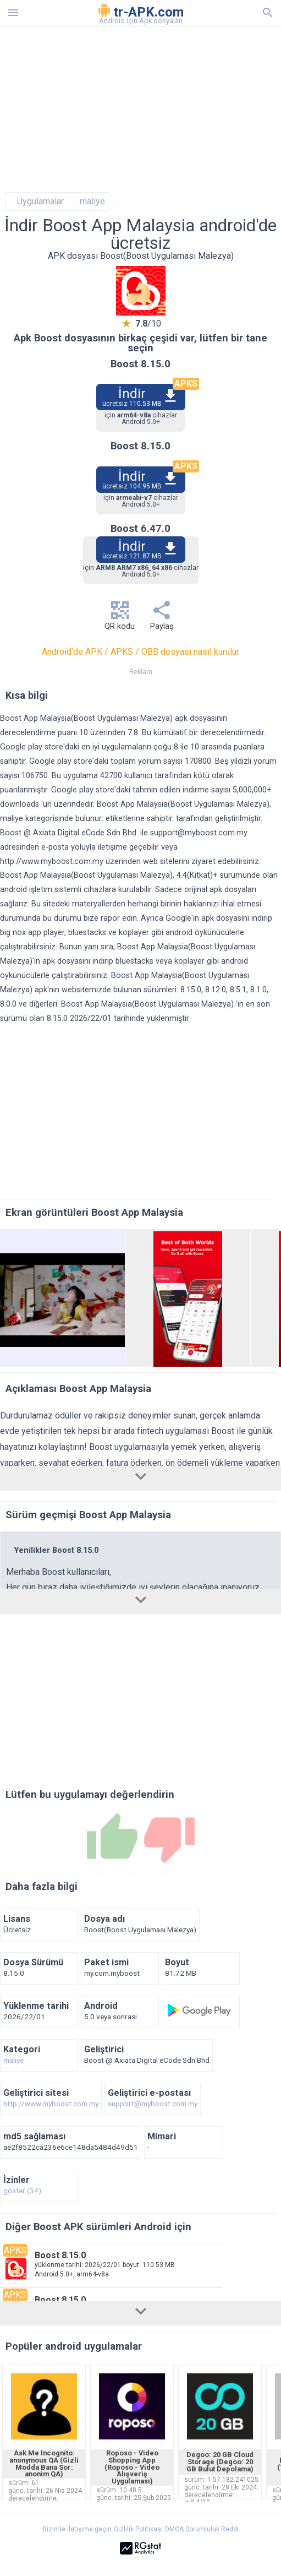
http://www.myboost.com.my (51, 861)
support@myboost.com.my (198, 833)
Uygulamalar (40, 201)
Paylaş (162, 618)
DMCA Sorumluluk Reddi (202, 2529)
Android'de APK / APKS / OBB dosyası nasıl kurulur (140, 651)
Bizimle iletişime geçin (77, 2529)
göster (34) (22, 2191)
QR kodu (120, 618)
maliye (92, 201)
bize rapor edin (110, 918)
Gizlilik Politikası (138, 2529)
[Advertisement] (140, 109)
